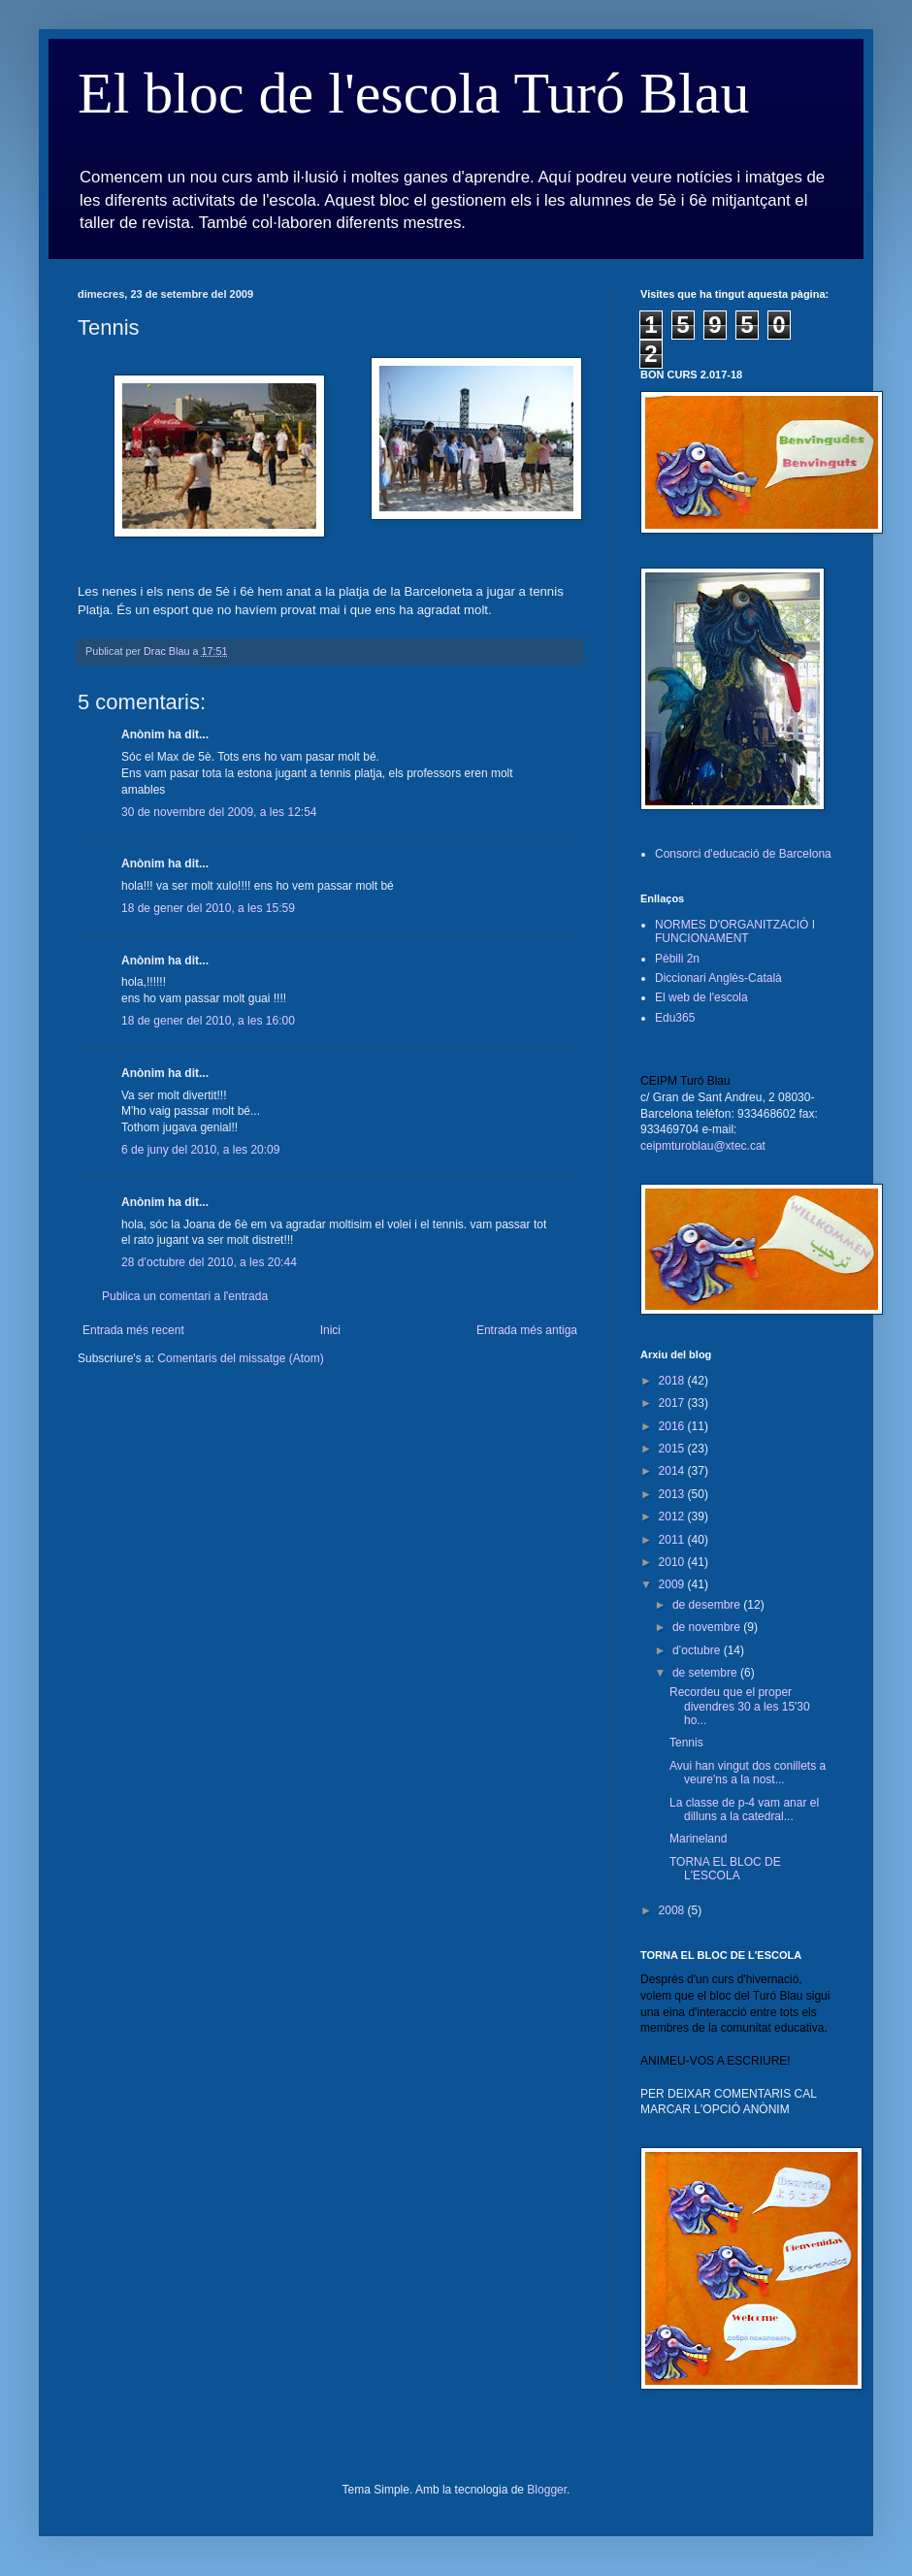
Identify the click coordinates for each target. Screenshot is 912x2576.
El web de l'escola (701, 997)
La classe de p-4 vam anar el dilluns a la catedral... (744, 1809)
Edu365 (675, 1018)
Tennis (686, 1742)
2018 (673, 1380)
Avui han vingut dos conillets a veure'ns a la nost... (747, 1772)
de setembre (706, 1672)
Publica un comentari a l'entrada (185, 1296)
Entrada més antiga (526, 1330)
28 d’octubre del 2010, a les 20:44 (209, 1262)
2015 (673, 1448)
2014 (673, 1471)
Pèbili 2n (677, 958)
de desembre (707, 1605)
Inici (330, 1330)
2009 (673, 1584)
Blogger (547, 2489)
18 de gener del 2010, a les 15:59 (208, 908)
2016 (673, 1426)
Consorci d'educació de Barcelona (743, 854)
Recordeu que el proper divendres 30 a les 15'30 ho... (739, 1706)
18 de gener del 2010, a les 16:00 (208, 1020)
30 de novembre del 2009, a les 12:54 (218, 812)
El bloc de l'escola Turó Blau (413, 93)
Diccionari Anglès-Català (718, 978)
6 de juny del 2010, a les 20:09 (200, 1150)
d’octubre (698, 1650)
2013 (673, 1494)
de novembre (707, 1627)
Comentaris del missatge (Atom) (240, 1358)
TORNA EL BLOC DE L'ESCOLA (725, 1868)
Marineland (698, 1838)
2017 (673, 1403)
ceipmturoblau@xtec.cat (702, 1146)
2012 (673, 1516)
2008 (673, 1910)
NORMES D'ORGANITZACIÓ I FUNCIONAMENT (735, 931)
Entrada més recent (133, 1330)
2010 (673, 1562)
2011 (673, 1540)
